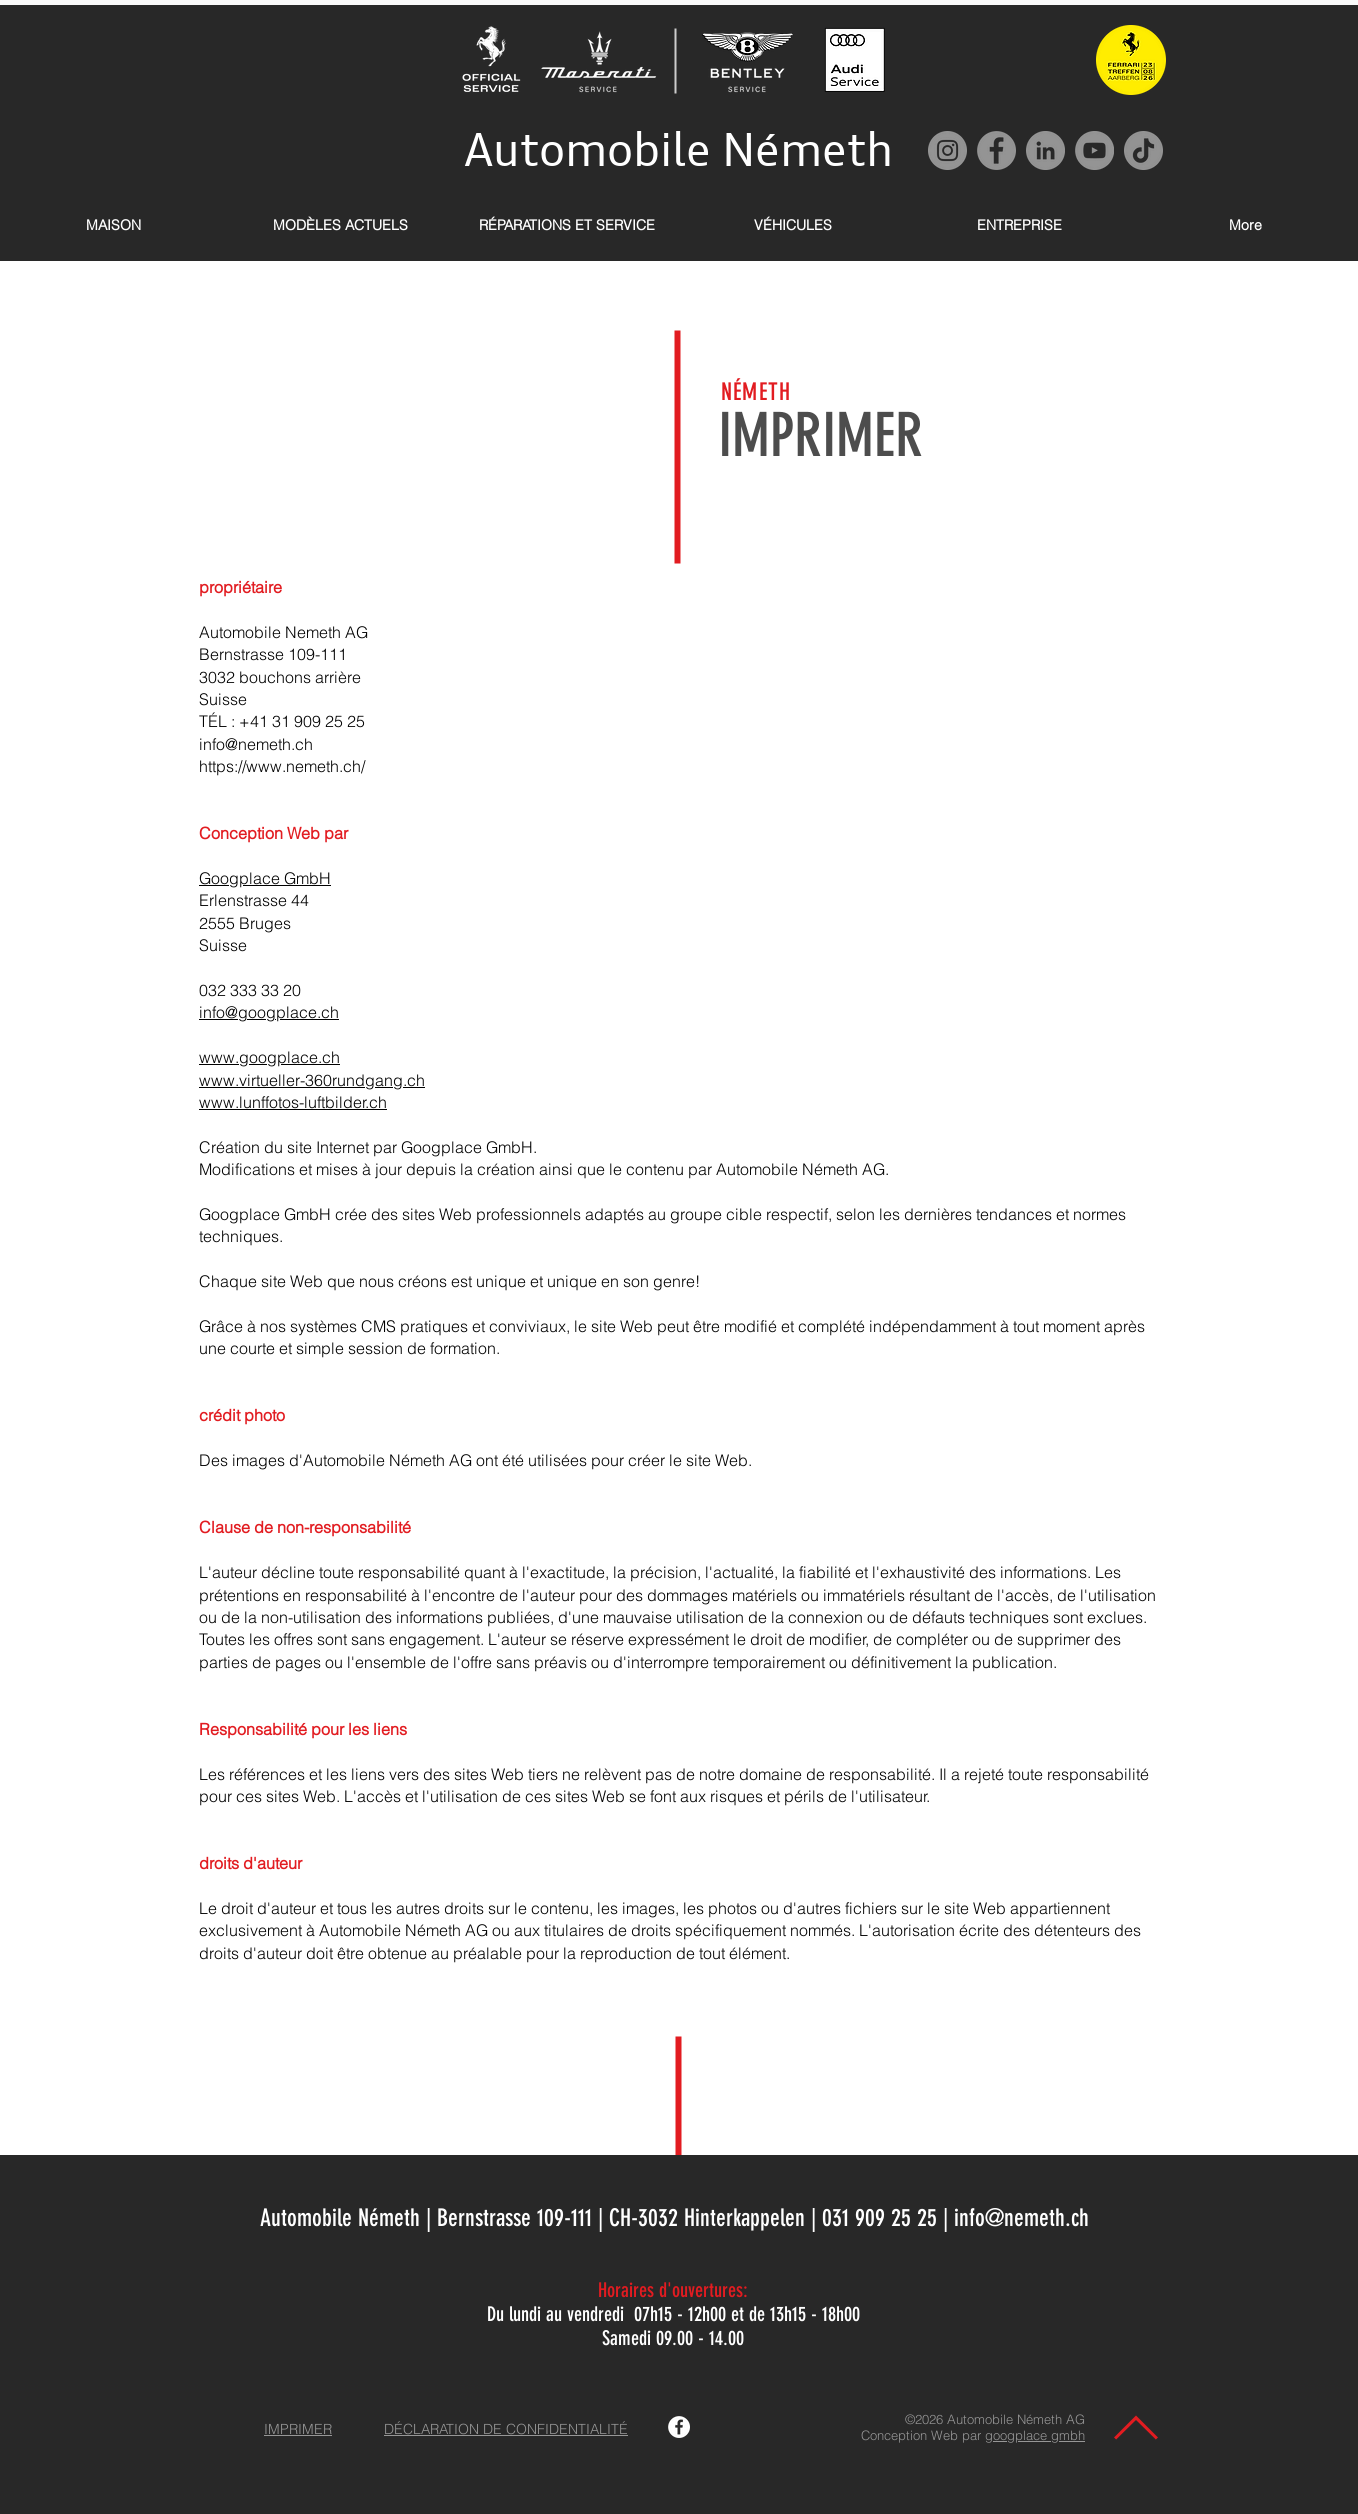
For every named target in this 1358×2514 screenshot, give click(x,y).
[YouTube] (1094, 150)
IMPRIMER (298, 2429)
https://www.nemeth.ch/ (282, 766)
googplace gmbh (1035, 2435)
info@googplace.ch (269, 1012)
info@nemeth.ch (256, 744)
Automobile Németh (678, 149)
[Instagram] (947, 150)
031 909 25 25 (879, 2218)
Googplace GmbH (265, 878)
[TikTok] (1143, 150)
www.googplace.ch (269, 1057)
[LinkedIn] (1045, 150)
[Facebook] (996, 150)
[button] (340, 225)
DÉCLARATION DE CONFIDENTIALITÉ (506, 2429)
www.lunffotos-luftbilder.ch (293, 1102)
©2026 (926, 2419)
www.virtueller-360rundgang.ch (312, 1080)
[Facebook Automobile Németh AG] (679, 2427)
